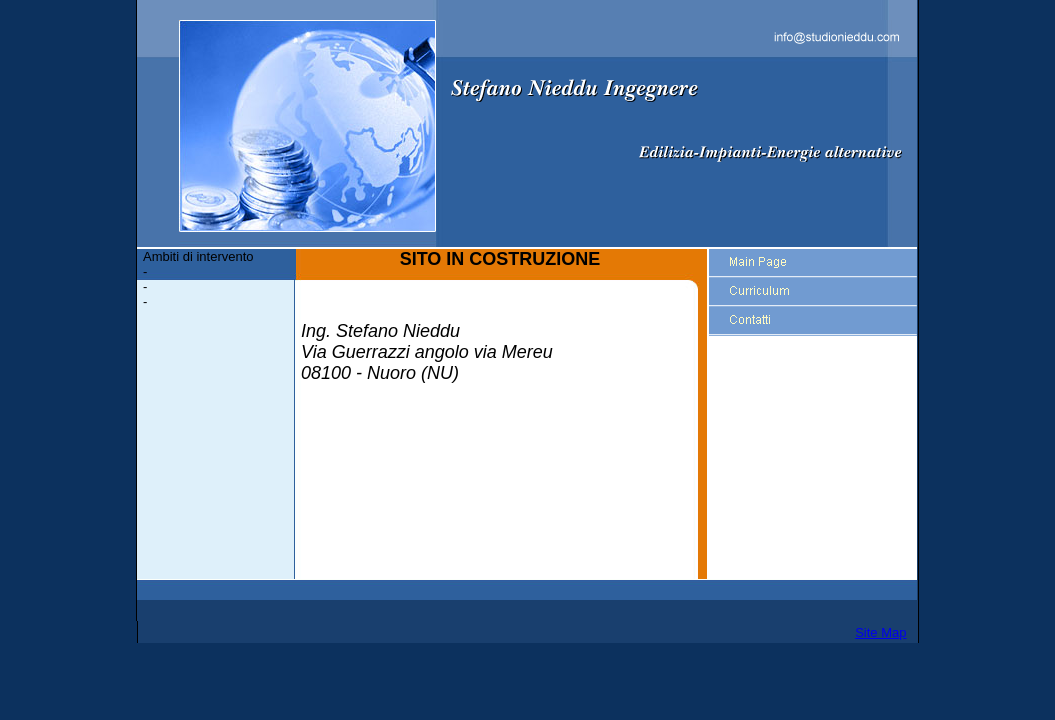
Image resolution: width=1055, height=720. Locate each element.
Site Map (880, 632)
